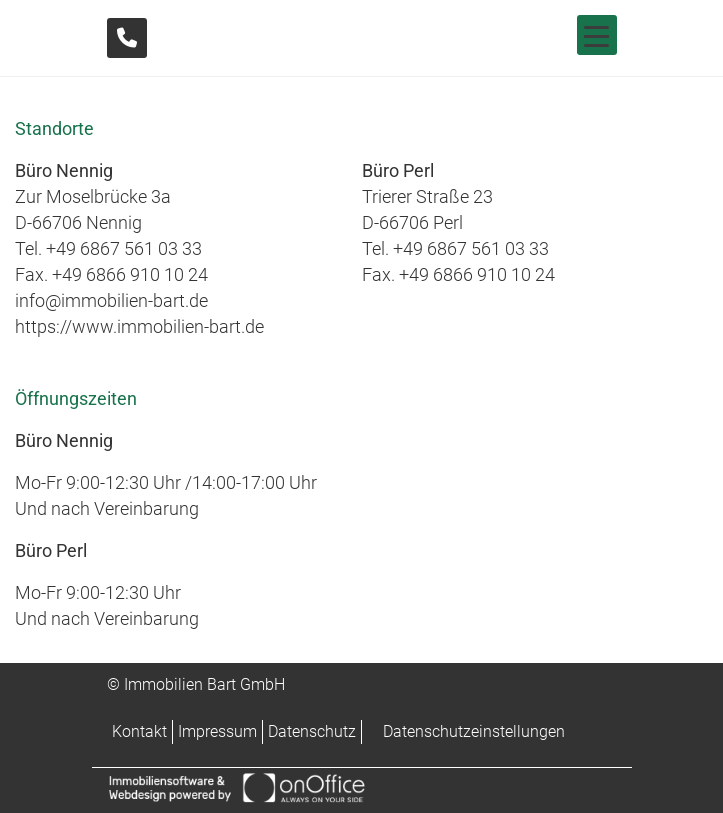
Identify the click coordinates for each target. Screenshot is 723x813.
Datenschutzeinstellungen (474, 731)
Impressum (217, 731)
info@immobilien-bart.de (111, 300)
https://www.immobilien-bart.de (139, 326)
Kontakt (139, 731)
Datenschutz (312, 731)
